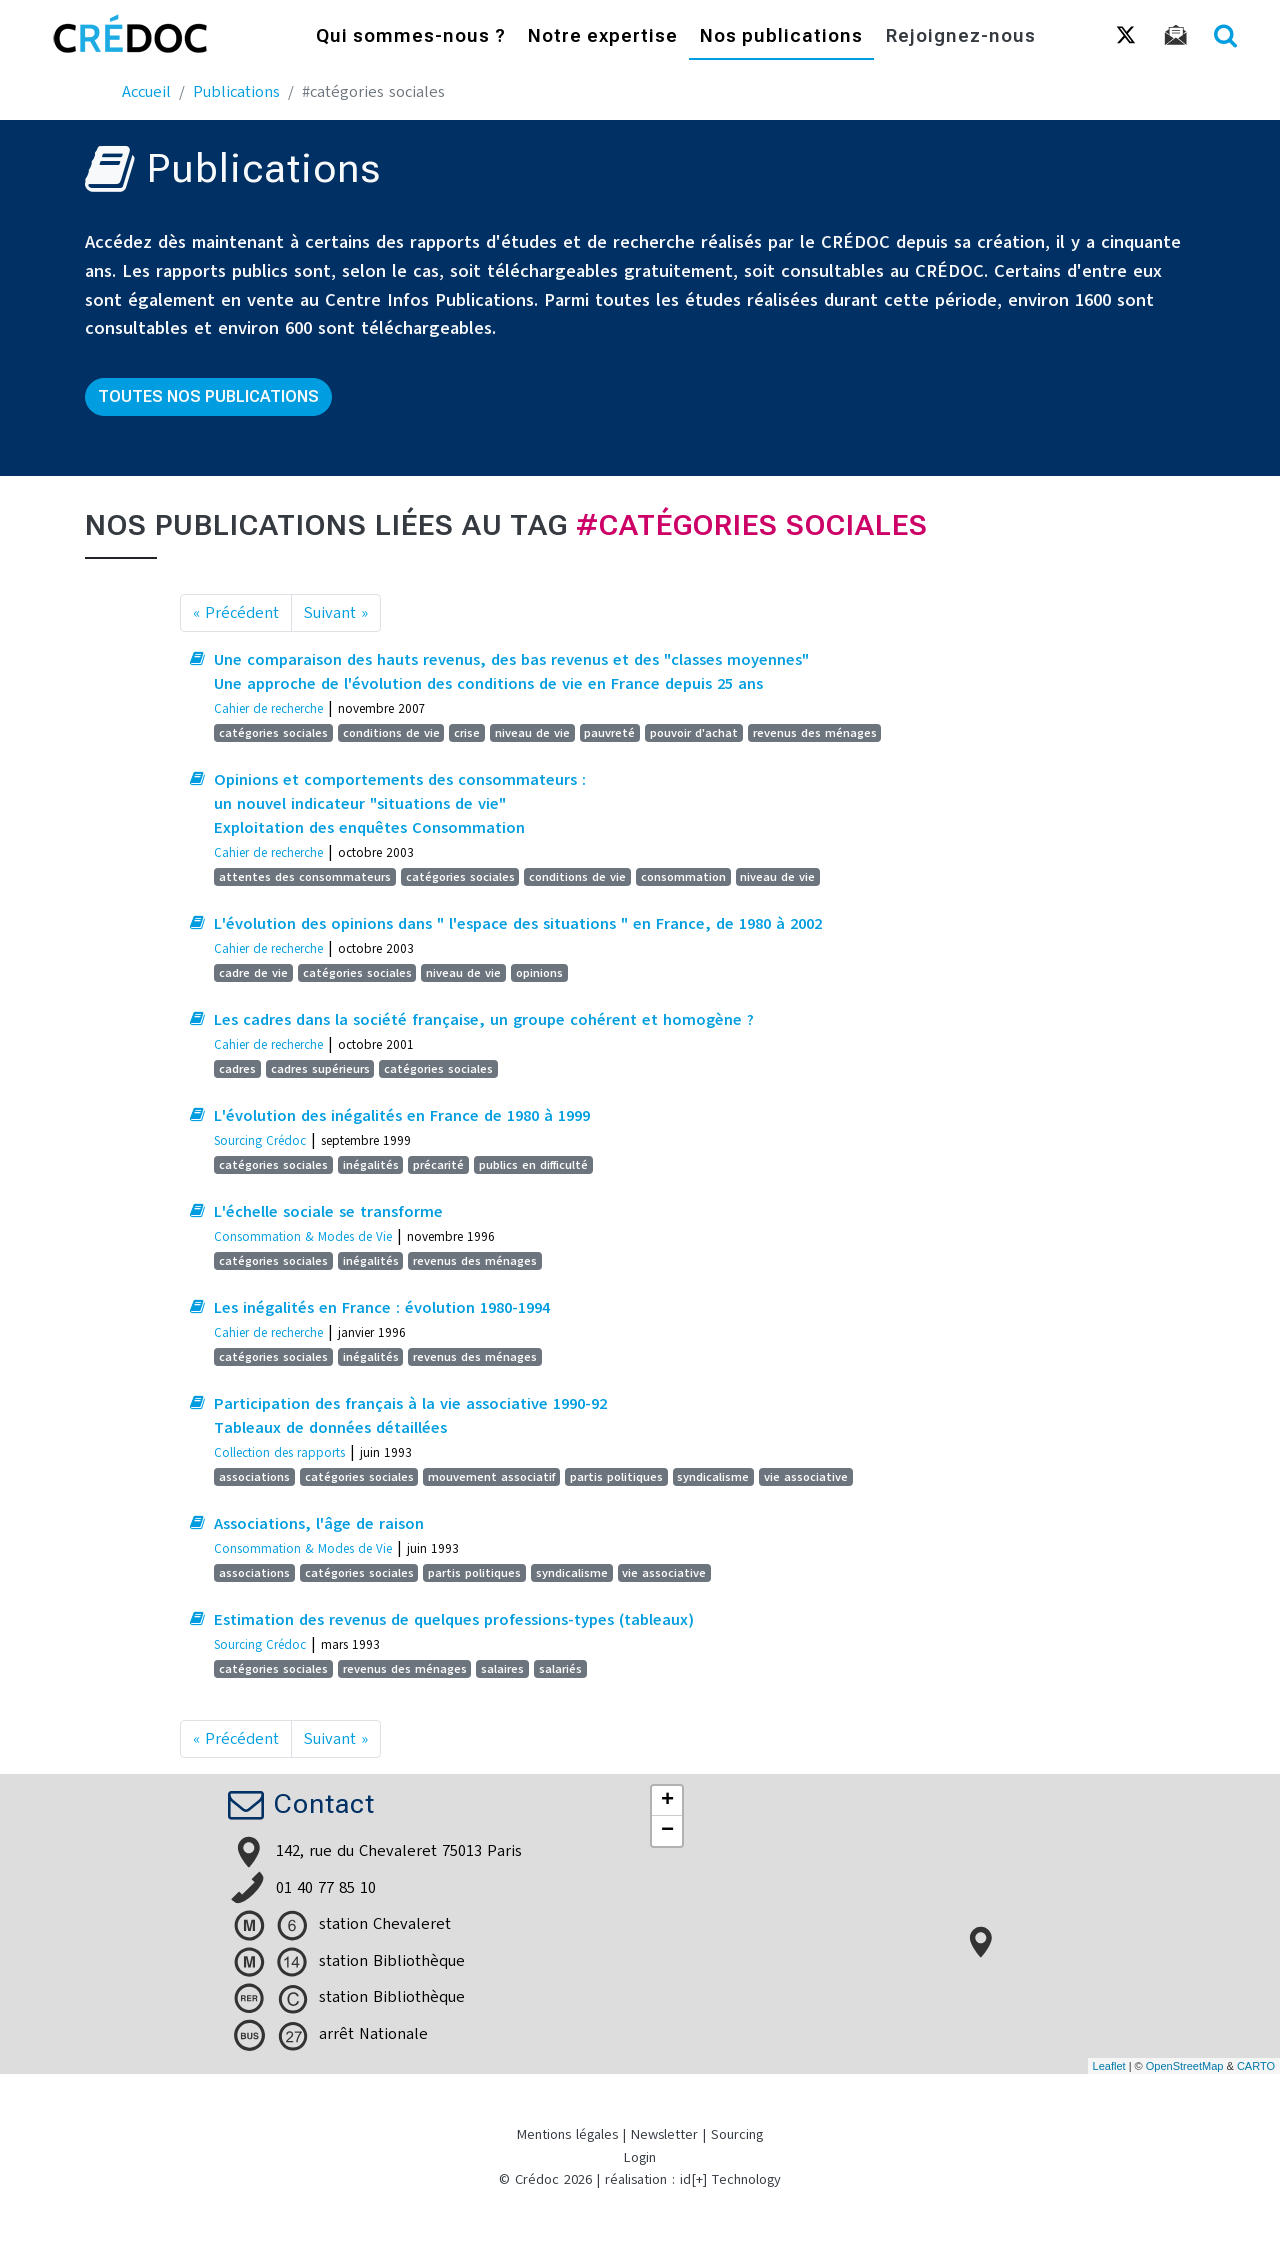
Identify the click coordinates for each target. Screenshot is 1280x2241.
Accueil (146, 92)
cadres (237, 1069)
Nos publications (781, 37)
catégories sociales (273, 733)
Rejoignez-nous (961, 37)
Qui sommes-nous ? (411, 37)
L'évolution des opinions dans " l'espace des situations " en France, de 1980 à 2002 (518, 924)
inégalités (371, 1165)
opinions (539, 973)
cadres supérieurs (320, 1069)
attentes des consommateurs (305, 877)
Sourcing (737, 2134)
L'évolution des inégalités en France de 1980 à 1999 (402, 1116)
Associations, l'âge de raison (319, 1524)
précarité (438, 1165)
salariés (560, 1669)
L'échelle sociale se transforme (328, 1212)
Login (640, 2157)
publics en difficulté (533, 1165)
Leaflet (1109, 2066)
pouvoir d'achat (694, 733)
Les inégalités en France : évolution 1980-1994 (382, 1308)
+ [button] (667, 1801)
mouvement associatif (491, 1477)
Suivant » (336, 613)
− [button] (667, 1831)
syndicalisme (713, 1477)
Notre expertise (603, 37)
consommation (683, 877)
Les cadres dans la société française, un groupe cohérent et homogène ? (484, 1020)
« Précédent (236, 613)
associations (254, 1477)
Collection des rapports (279, 1452)
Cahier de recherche (268, 708)
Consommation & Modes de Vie (303, 1236)
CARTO (1256, 2066)
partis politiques (616, 1477)
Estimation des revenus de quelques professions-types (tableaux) (454, 1620)
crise (467, 733)
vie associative (806, 1477)
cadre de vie (253, 973)
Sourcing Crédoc (260, 1140)
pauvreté (609, 733)
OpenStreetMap (1185, 2066)
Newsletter (664, 2134)
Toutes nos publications (208, 396)
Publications (236, 92)
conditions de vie (391, 733)
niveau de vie (532, 733)
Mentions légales (567, 2134)
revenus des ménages (815, 733)
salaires (502, 1669)
